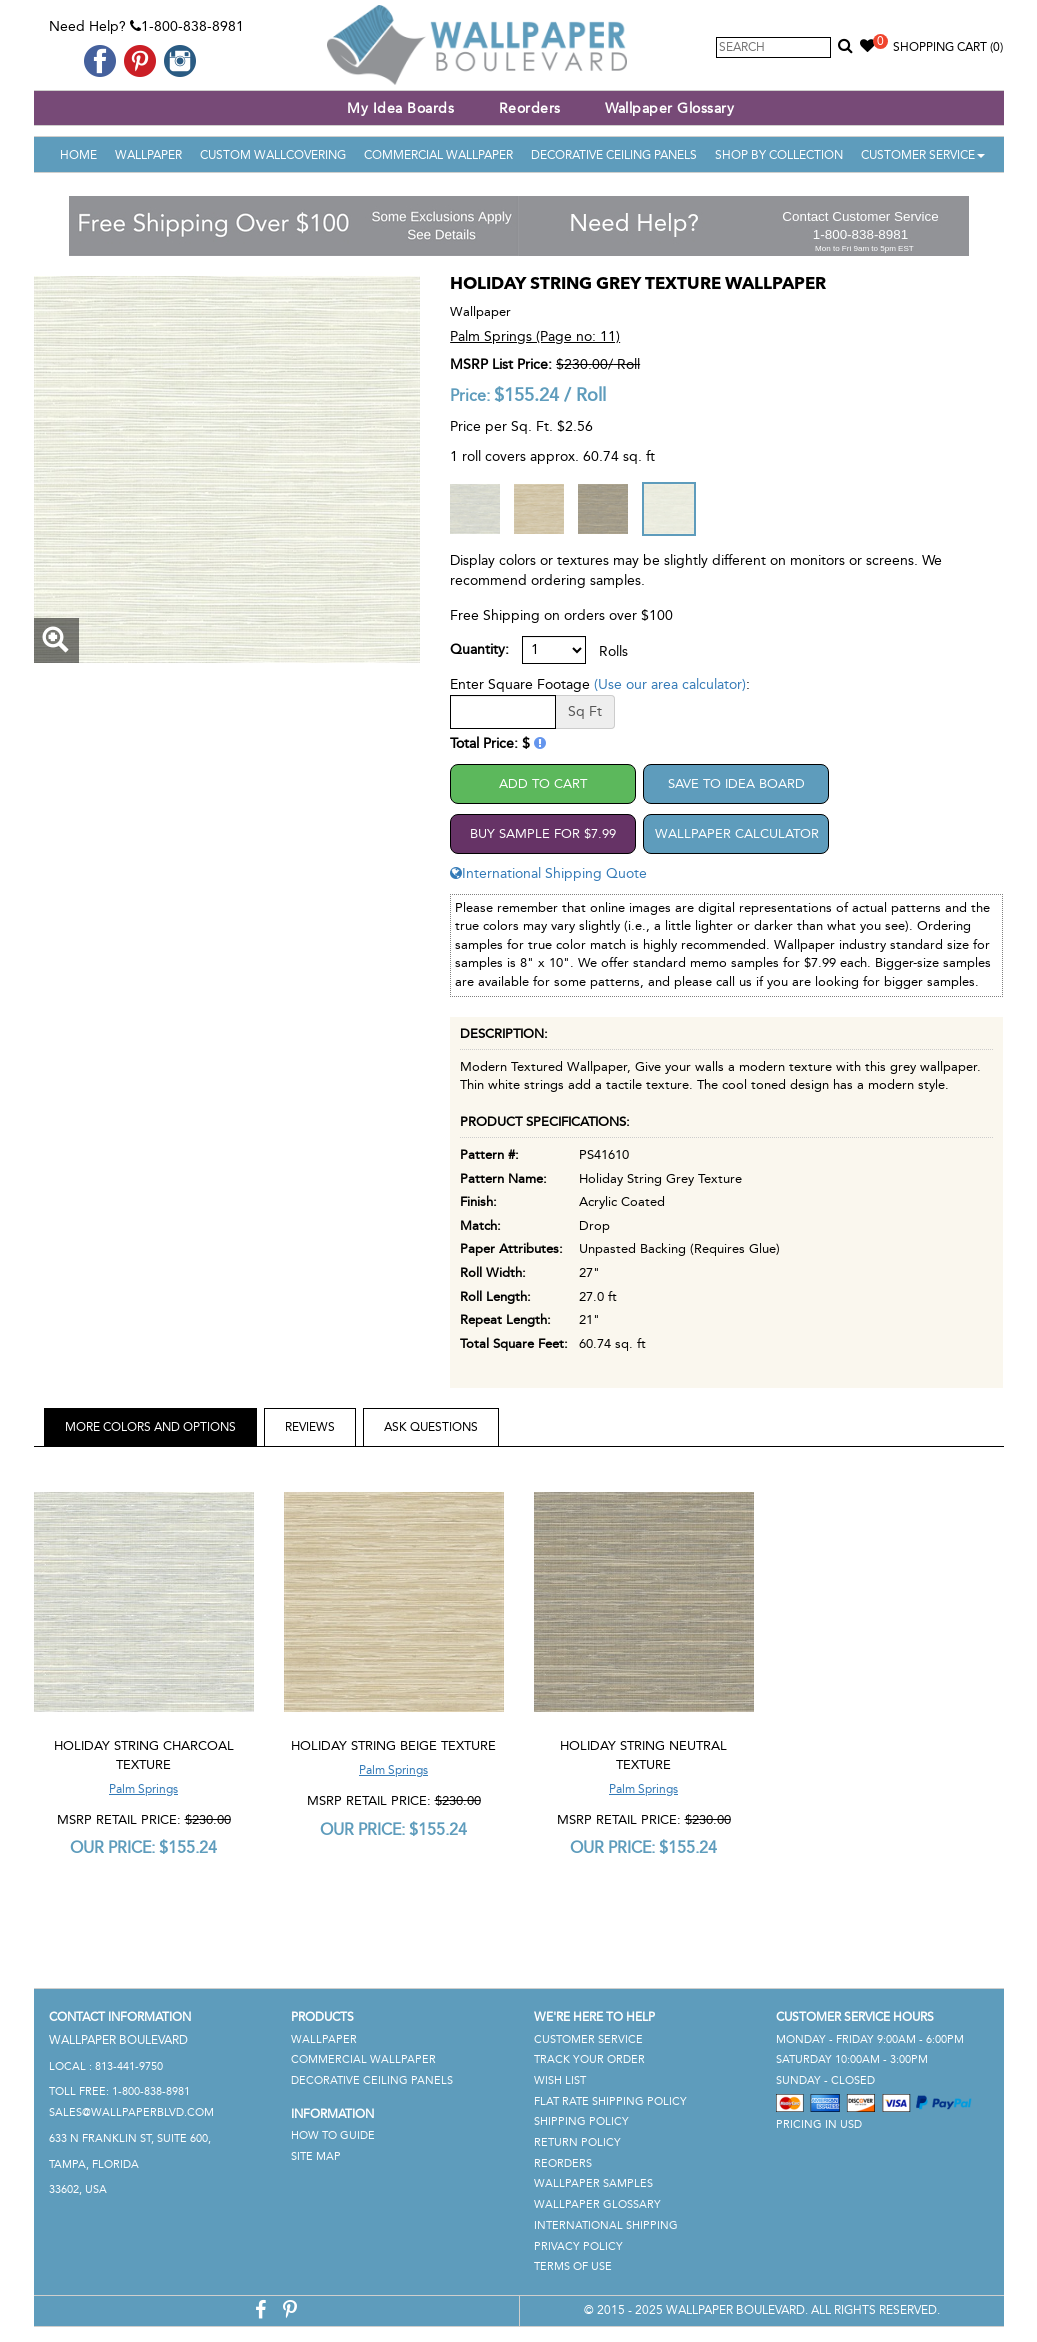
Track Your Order (589, 2059)
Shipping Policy (581, 2121)
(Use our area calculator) (670, 684)
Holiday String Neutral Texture (643, 1755)
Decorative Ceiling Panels (614, 155)
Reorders (530, 108)
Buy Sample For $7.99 (543, 833)
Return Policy (577, 2142)
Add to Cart (543, 783)
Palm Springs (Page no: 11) (535, 336)
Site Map (316, 2156)
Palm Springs (143, 1789)
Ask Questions (431, 1427)
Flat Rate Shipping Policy (610, 2101)
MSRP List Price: (501, 364)
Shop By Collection (779, 155)
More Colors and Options (150, 1427)
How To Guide (333, 2135)
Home (78, 155)
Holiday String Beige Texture (393, 1745)
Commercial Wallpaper (438, 155)
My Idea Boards (400, 108)
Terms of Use (573, 2266)
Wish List (560, 2080)
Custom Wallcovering (273, 155)
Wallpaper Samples (593, 2183)
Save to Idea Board (736, 783)
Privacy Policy (578, 2246)
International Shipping (606, 2225)
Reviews (310, 1427)
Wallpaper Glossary (669, 108)
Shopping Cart (948, 47)
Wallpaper (148, 155)
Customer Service (923, 155)
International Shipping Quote (548, 873)
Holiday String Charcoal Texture (144, 1755)
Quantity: (479, 649)
